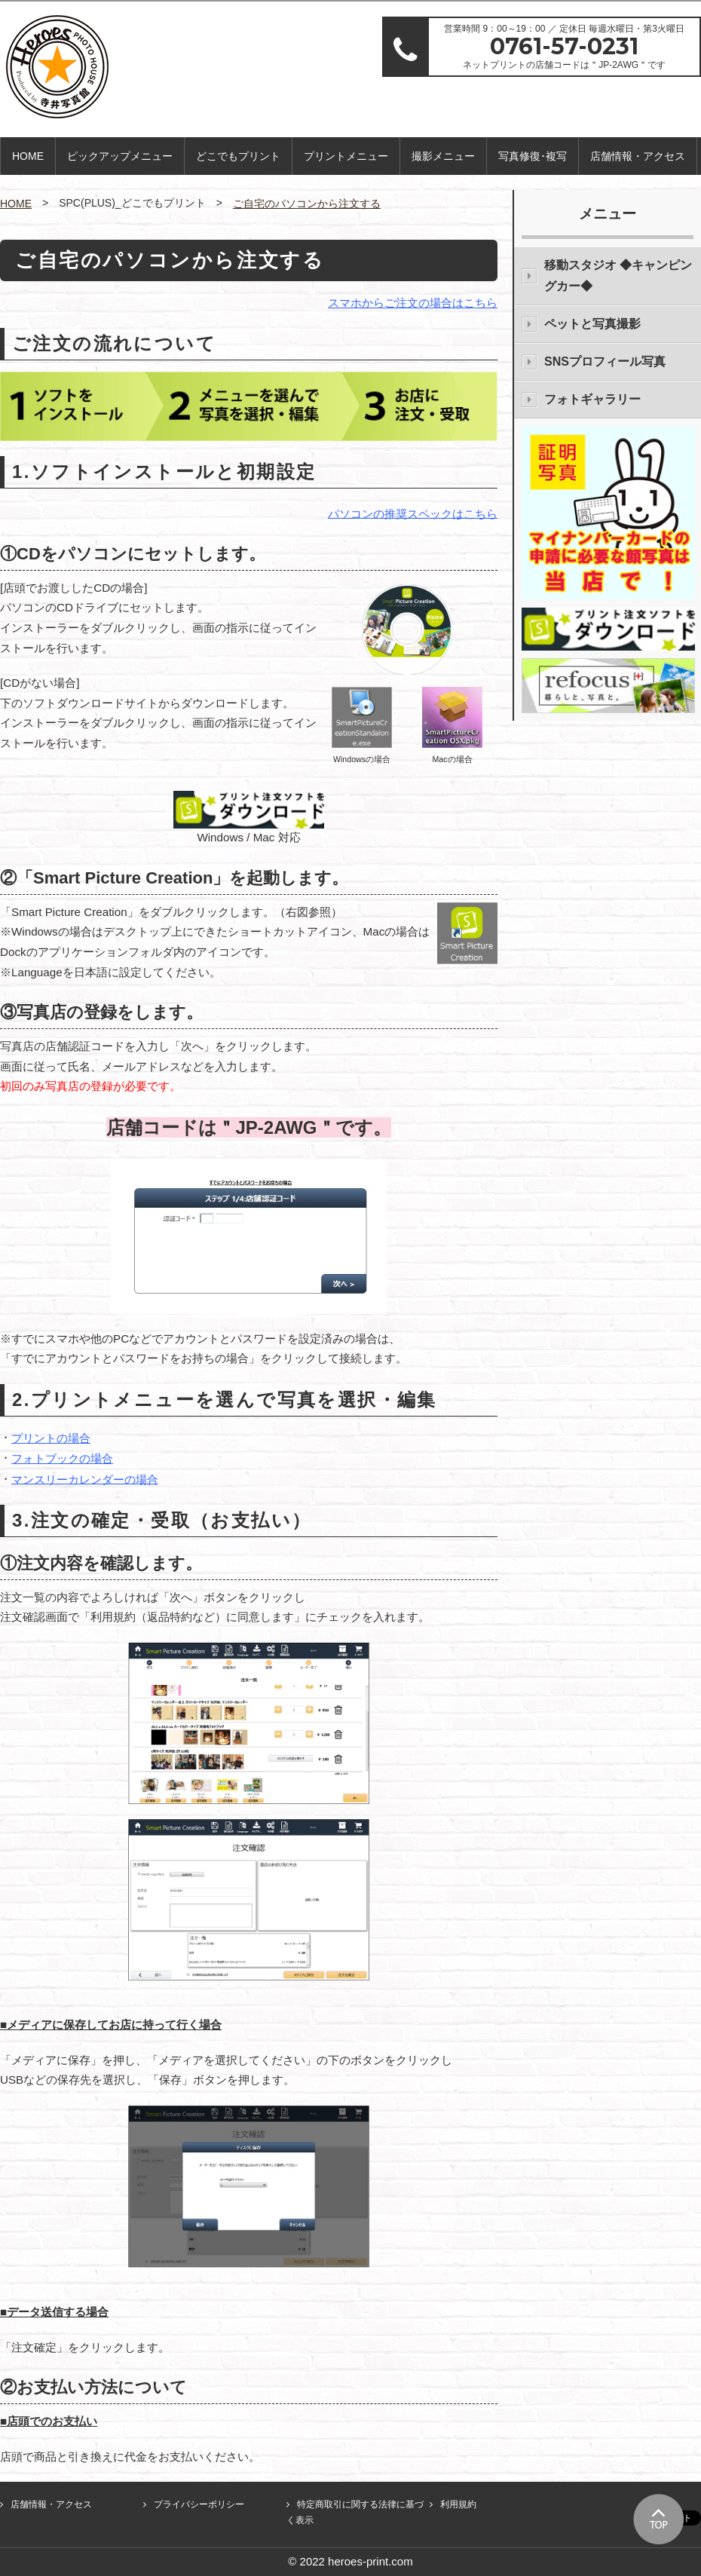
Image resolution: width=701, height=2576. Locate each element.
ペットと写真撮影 (592, 323)
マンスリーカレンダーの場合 (84, 1478)
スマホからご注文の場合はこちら (412, 302)
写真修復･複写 (532, 156)
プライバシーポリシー (199, 2504)
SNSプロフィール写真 (605, 361)
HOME (28, 156)
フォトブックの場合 (62, 1458)
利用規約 (458, 2504)
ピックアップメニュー (120, 156)
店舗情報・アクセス (637, 156)
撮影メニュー (443, 156)
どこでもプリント (238, 156)
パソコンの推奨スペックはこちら (412, 513)
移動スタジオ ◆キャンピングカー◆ (618, 276)
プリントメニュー (346, 156)
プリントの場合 (50, 1438)
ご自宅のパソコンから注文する (307, 204)
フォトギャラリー (592, 399)
